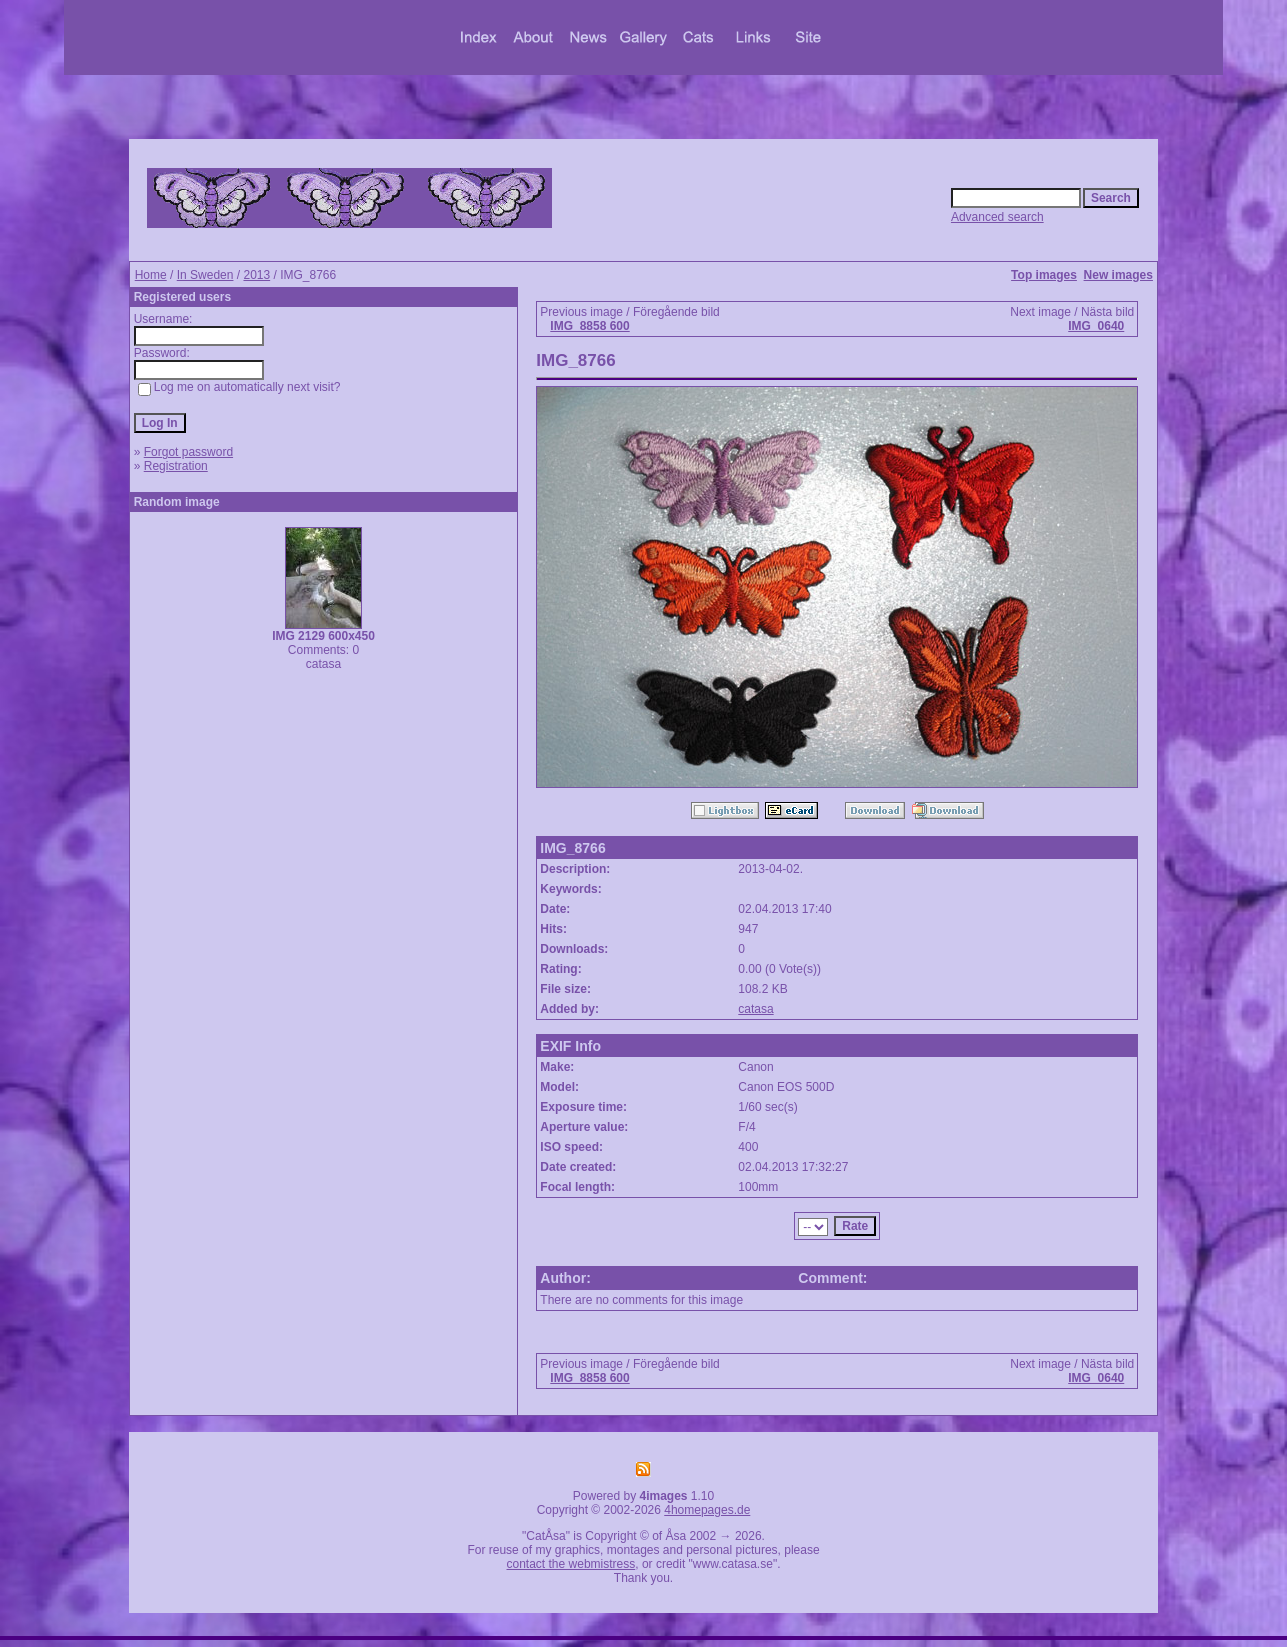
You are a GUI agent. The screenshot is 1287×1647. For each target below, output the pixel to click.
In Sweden (205, 275)
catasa (755, 1009)
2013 (256, 275)
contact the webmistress (571, 1564)
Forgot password (188, 452)
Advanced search (997, 217)
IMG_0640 (1096, 326)
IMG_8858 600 (589, 326)
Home (151, 275)
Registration (176, 466)
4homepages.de (707, 1510)
